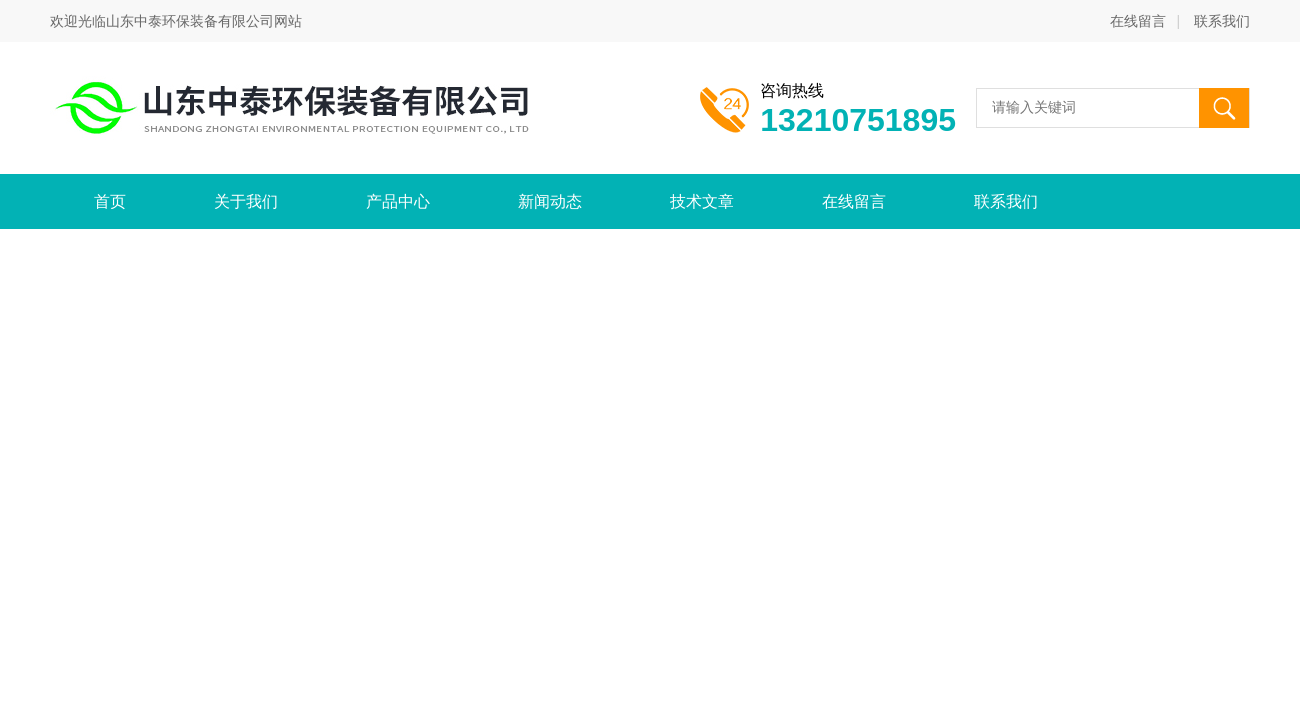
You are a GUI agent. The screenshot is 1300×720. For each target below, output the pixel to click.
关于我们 (246, 201)
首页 (110, 201)
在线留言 (1138, 21)
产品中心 (398, 201)
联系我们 (1222, 21)
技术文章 (702, 201)
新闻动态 (550, 201)
